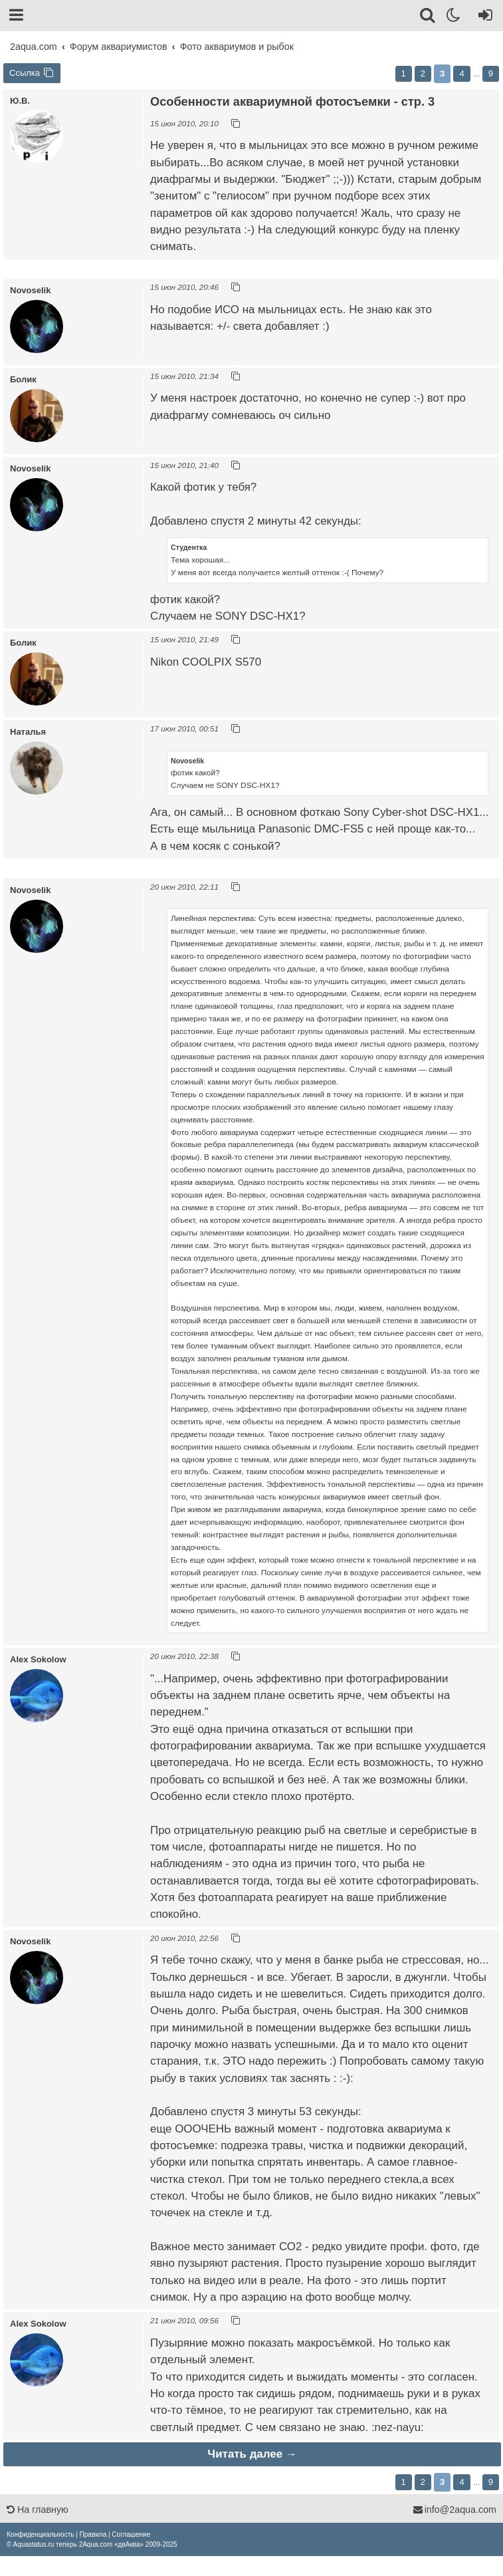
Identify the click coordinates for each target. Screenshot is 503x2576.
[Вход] (482, 17)
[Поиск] (428, 17)
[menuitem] (40, 2534)
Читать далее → (251, 2454)
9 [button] (490, 73)
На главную (37, 2509)
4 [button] (461, 73)
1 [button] (403, 73)
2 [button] (423, 73)
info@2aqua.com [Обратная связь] (454, 2509)
